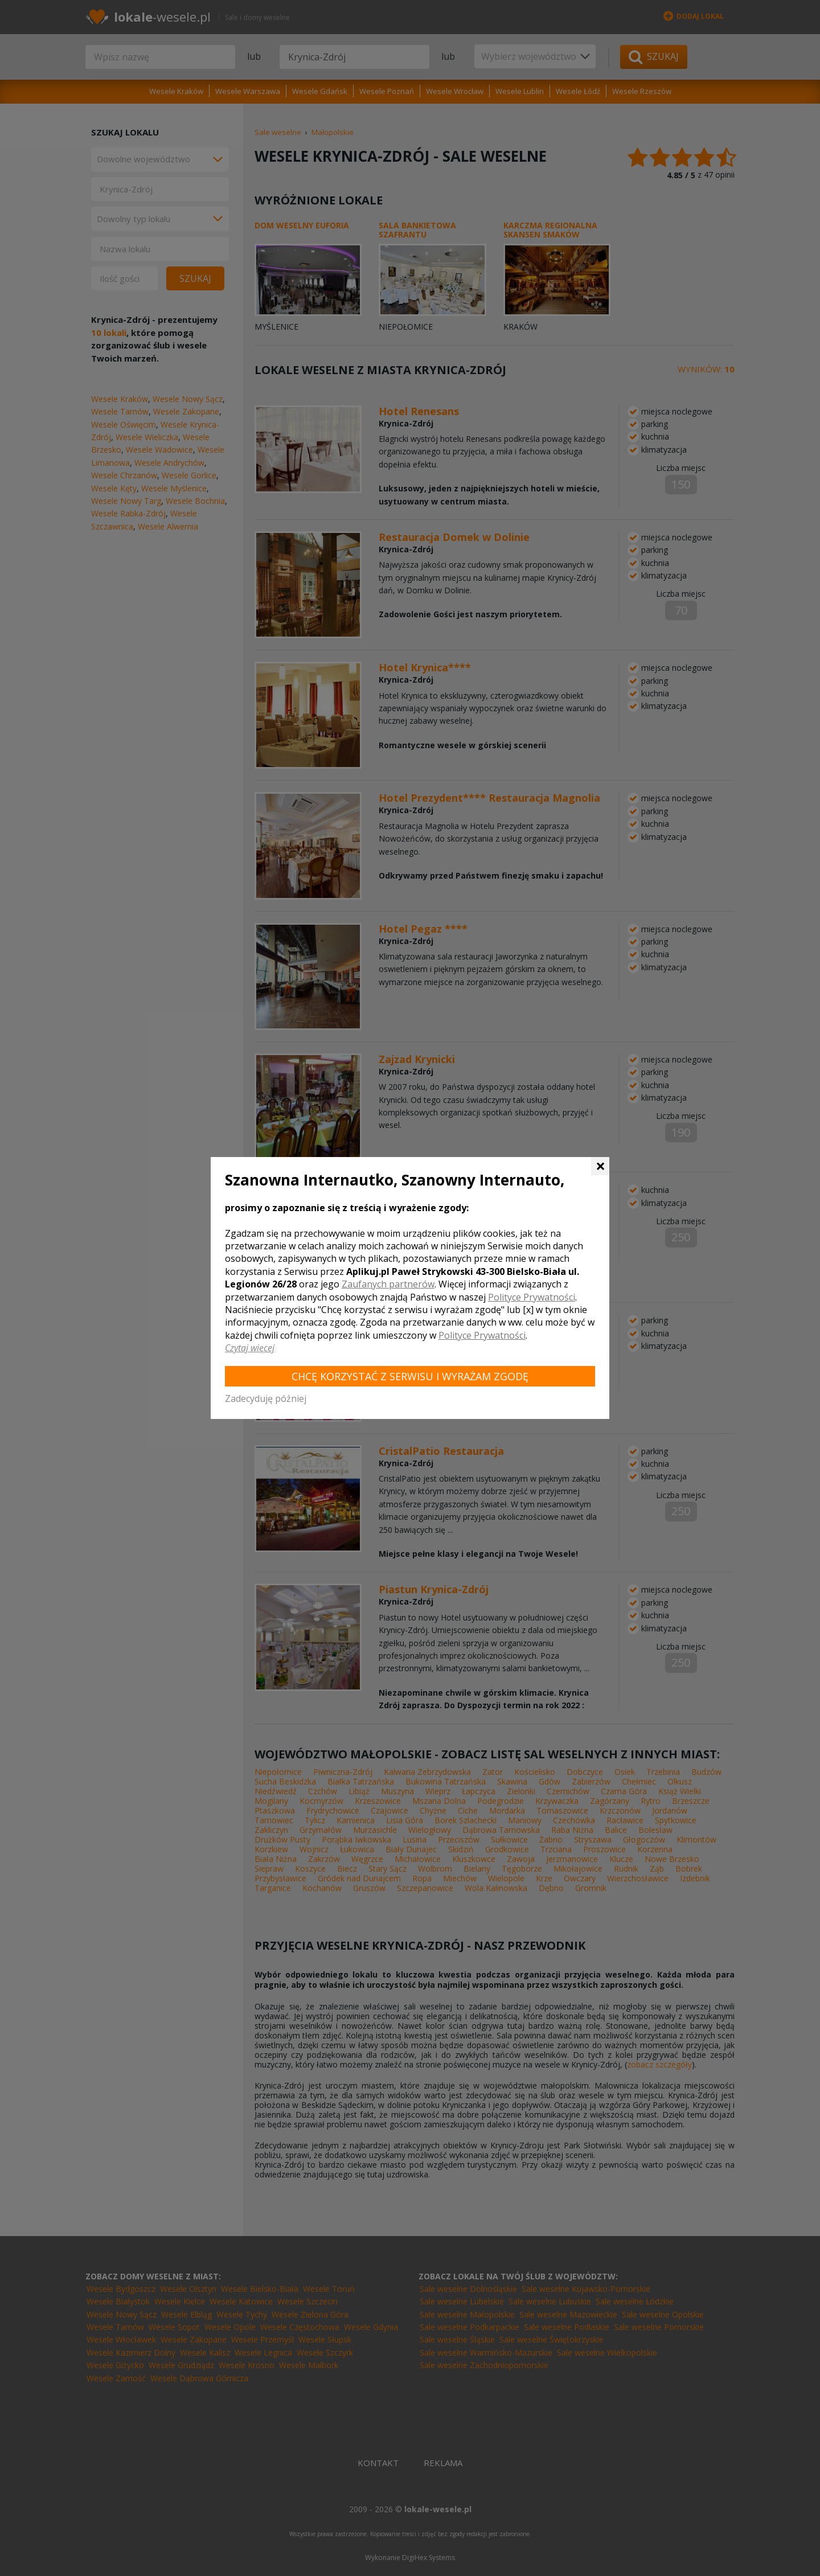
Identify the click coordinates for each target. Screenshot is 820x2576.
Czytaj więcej (249, 1348)
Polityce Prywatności (531, 1297)
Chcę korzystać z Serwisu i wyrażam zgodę (410, 1376)
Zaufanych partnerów (388, 1284)
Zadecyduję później (265, 1398)
